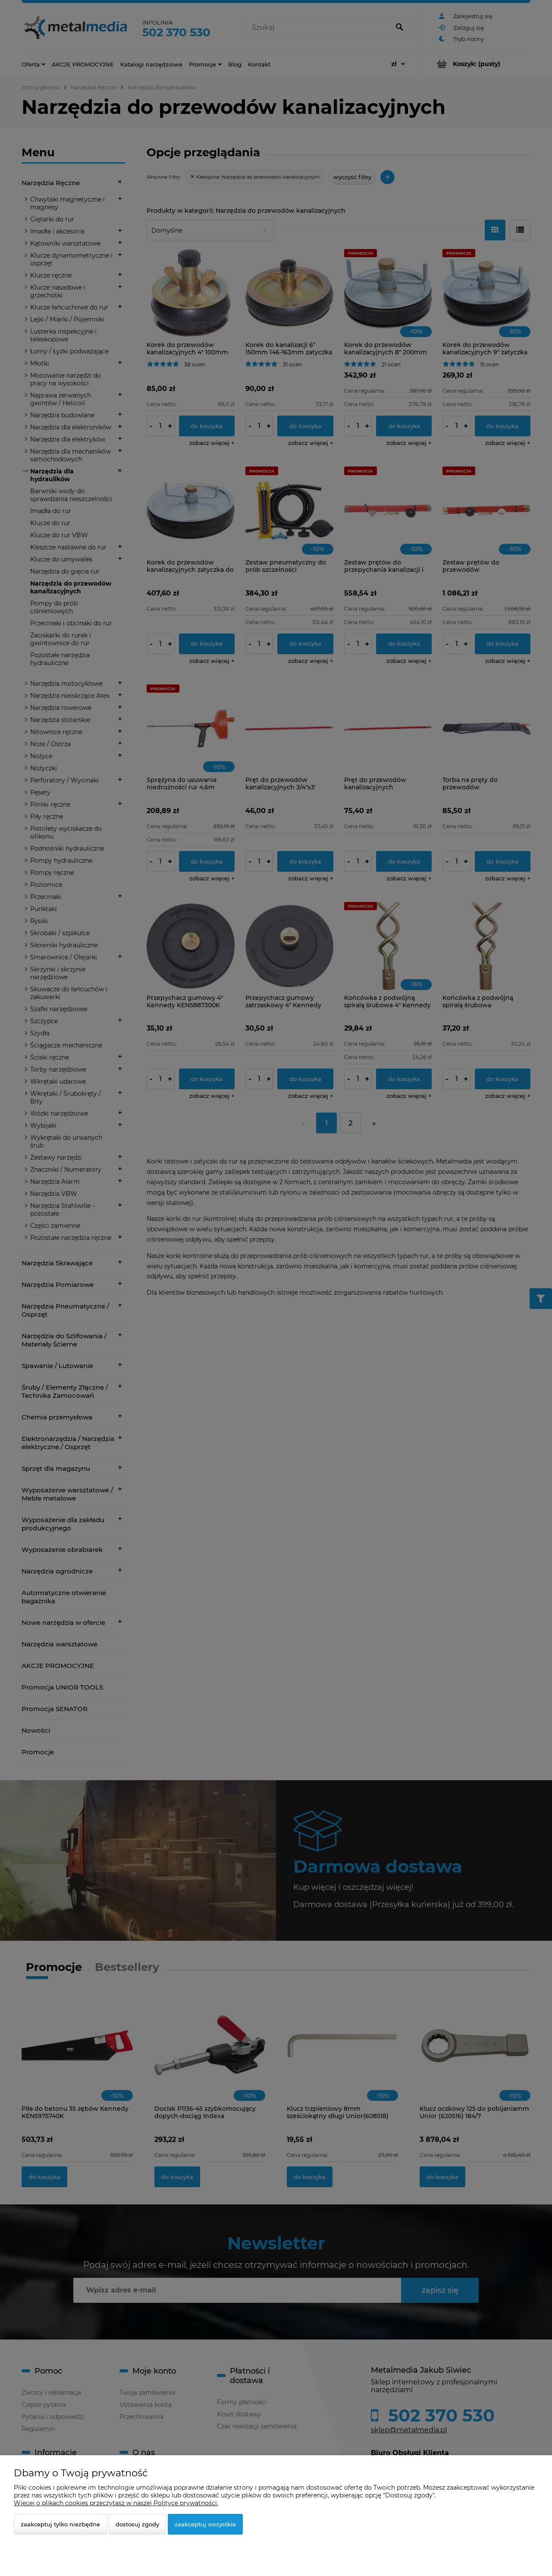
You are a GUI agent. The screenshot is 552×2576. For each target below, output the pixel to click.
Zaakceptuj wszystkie (205, 2524)
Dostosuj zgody (137, 2524)
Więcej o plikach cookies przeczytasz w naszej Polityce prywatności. (116, 2503)
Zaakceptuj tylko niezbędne (60, 2524)
